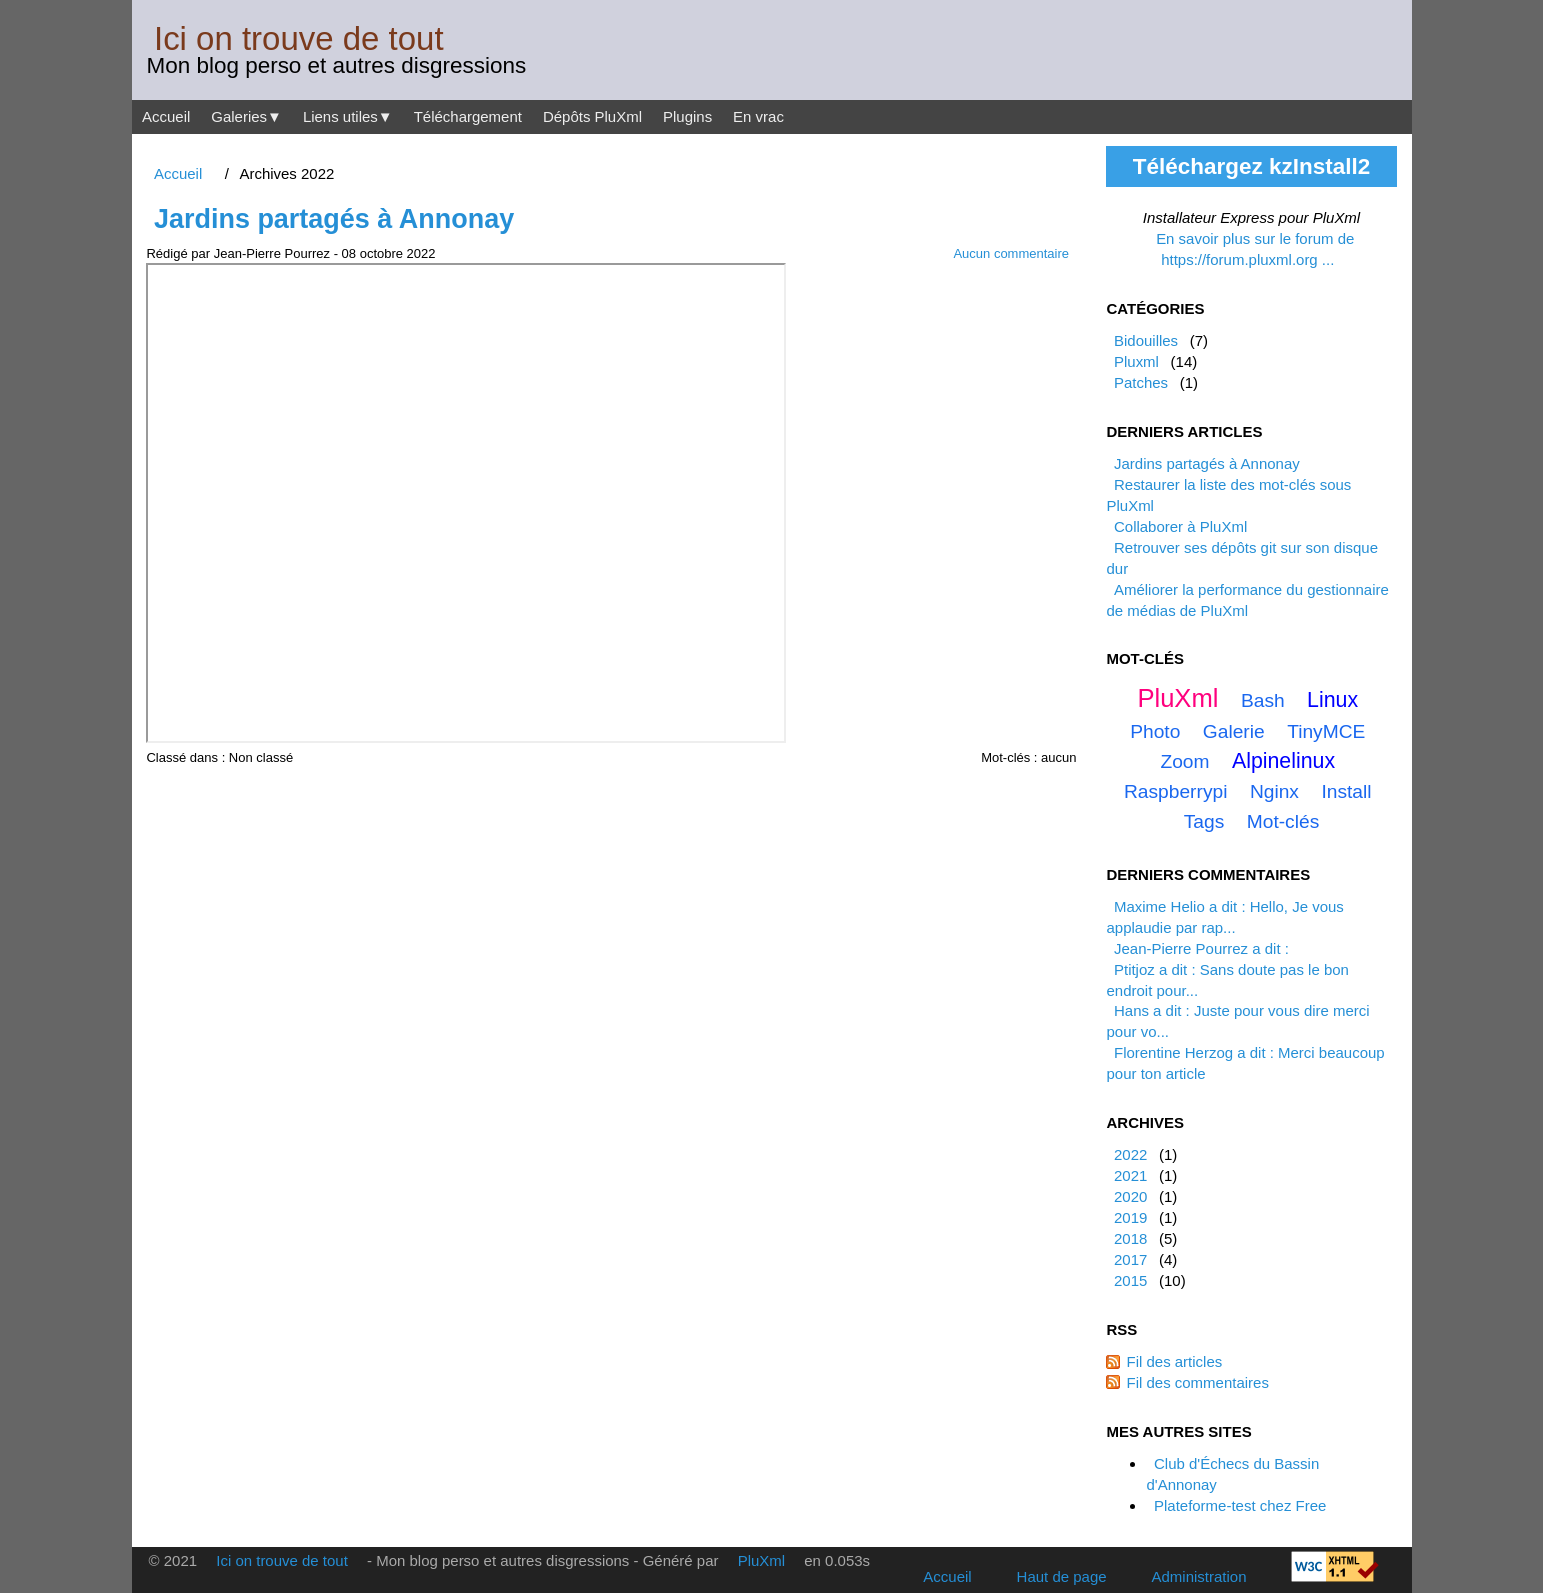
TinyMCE (1326, 731)
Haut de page (1062, 1576)
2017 (1130, 1259)
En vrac (758, 116)
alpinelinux (1283, 761)
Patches (1141, 382)
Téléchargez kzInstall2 (1251, 166)
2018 (1130, 1238)
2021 (1130, 1175)
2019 (1130, 1217)
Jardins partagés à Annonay (334, 219)
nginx (1274, 791)
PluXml (1177, 698)
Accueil (166, 116)
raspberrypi (1175, 791)
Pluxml (1136, 361)
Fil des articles (1174, 1361)
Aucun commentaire (1011, 253)
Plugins (687, 116)
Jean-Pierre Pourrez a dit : (1201, 948)
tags (1204, 821)
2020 (1130, 1196)
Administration (1199, 1576)
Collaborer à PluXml (1180, 526)
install (1346, 791)
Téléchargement (468, 116)
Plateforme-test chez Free (1240, 1505)
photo (1155, 731)
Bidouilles (1146, 340)
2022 (1130, 1154)
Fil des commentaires (1197, 1382)
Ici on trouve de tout (299, 38)
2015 (1130, 1280)
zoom (1184, 761)
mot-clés (1283, 821)
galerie (1234, 731)
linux (1332, 700)
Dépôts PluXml (592, 116)
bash (1263, 700)
